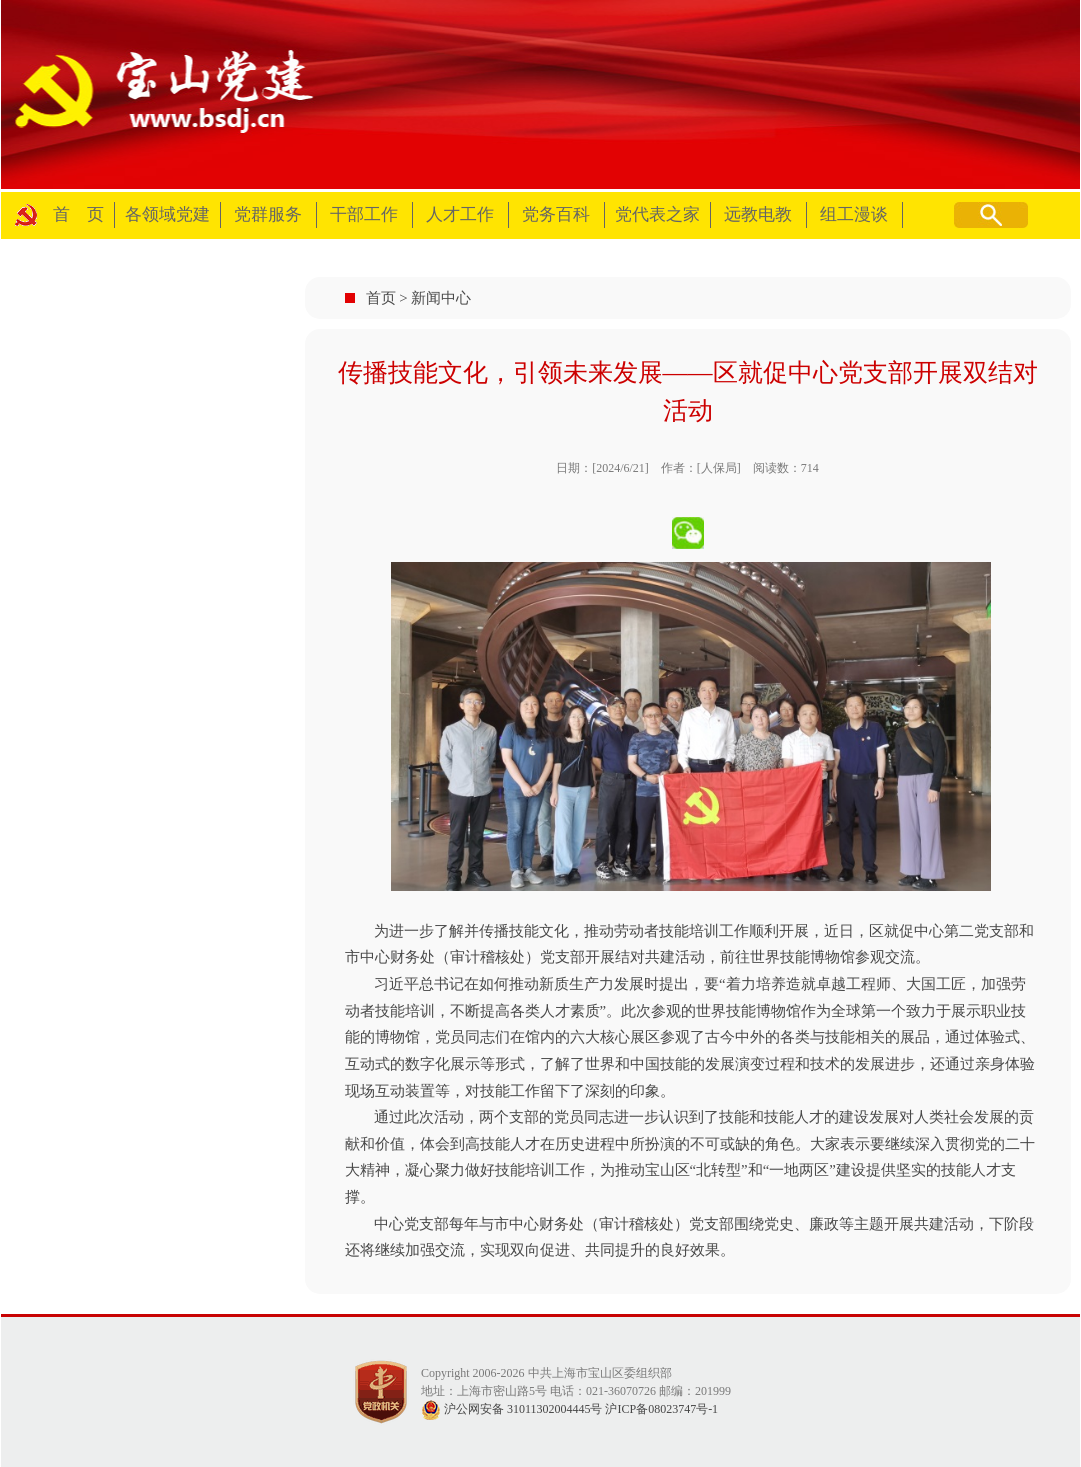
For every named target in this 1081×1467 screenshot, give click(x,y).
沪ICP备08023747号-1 (661, 1409)
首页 (381, 298)
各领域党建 (167, 214)
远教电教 (758, 214)
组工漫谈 (854, 214)
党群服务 (268, 214)
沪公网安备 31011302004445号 (512, 1409)
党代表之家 (657, 214)
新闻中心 (441, 298)
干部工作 (364, 214)
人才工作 (460, 214)
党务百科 (556, 214)
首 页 (78, 214)
